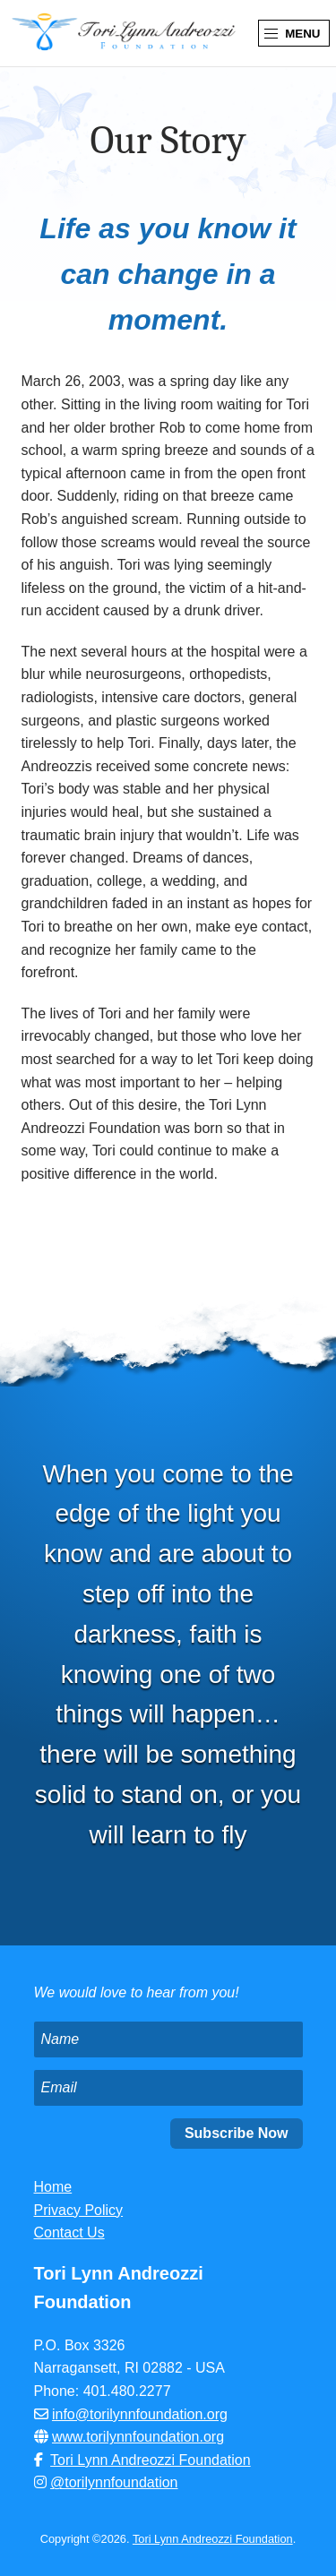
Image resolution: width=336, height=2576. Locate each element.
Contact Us (69, 2232)
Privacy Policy (79, 2210)
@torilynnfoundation (114, 2482)
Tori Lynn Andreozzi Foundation (150, 2460)
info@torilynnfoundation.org (140, 2414)
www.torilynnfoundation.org (138, 2436)
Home (53, 2186)
